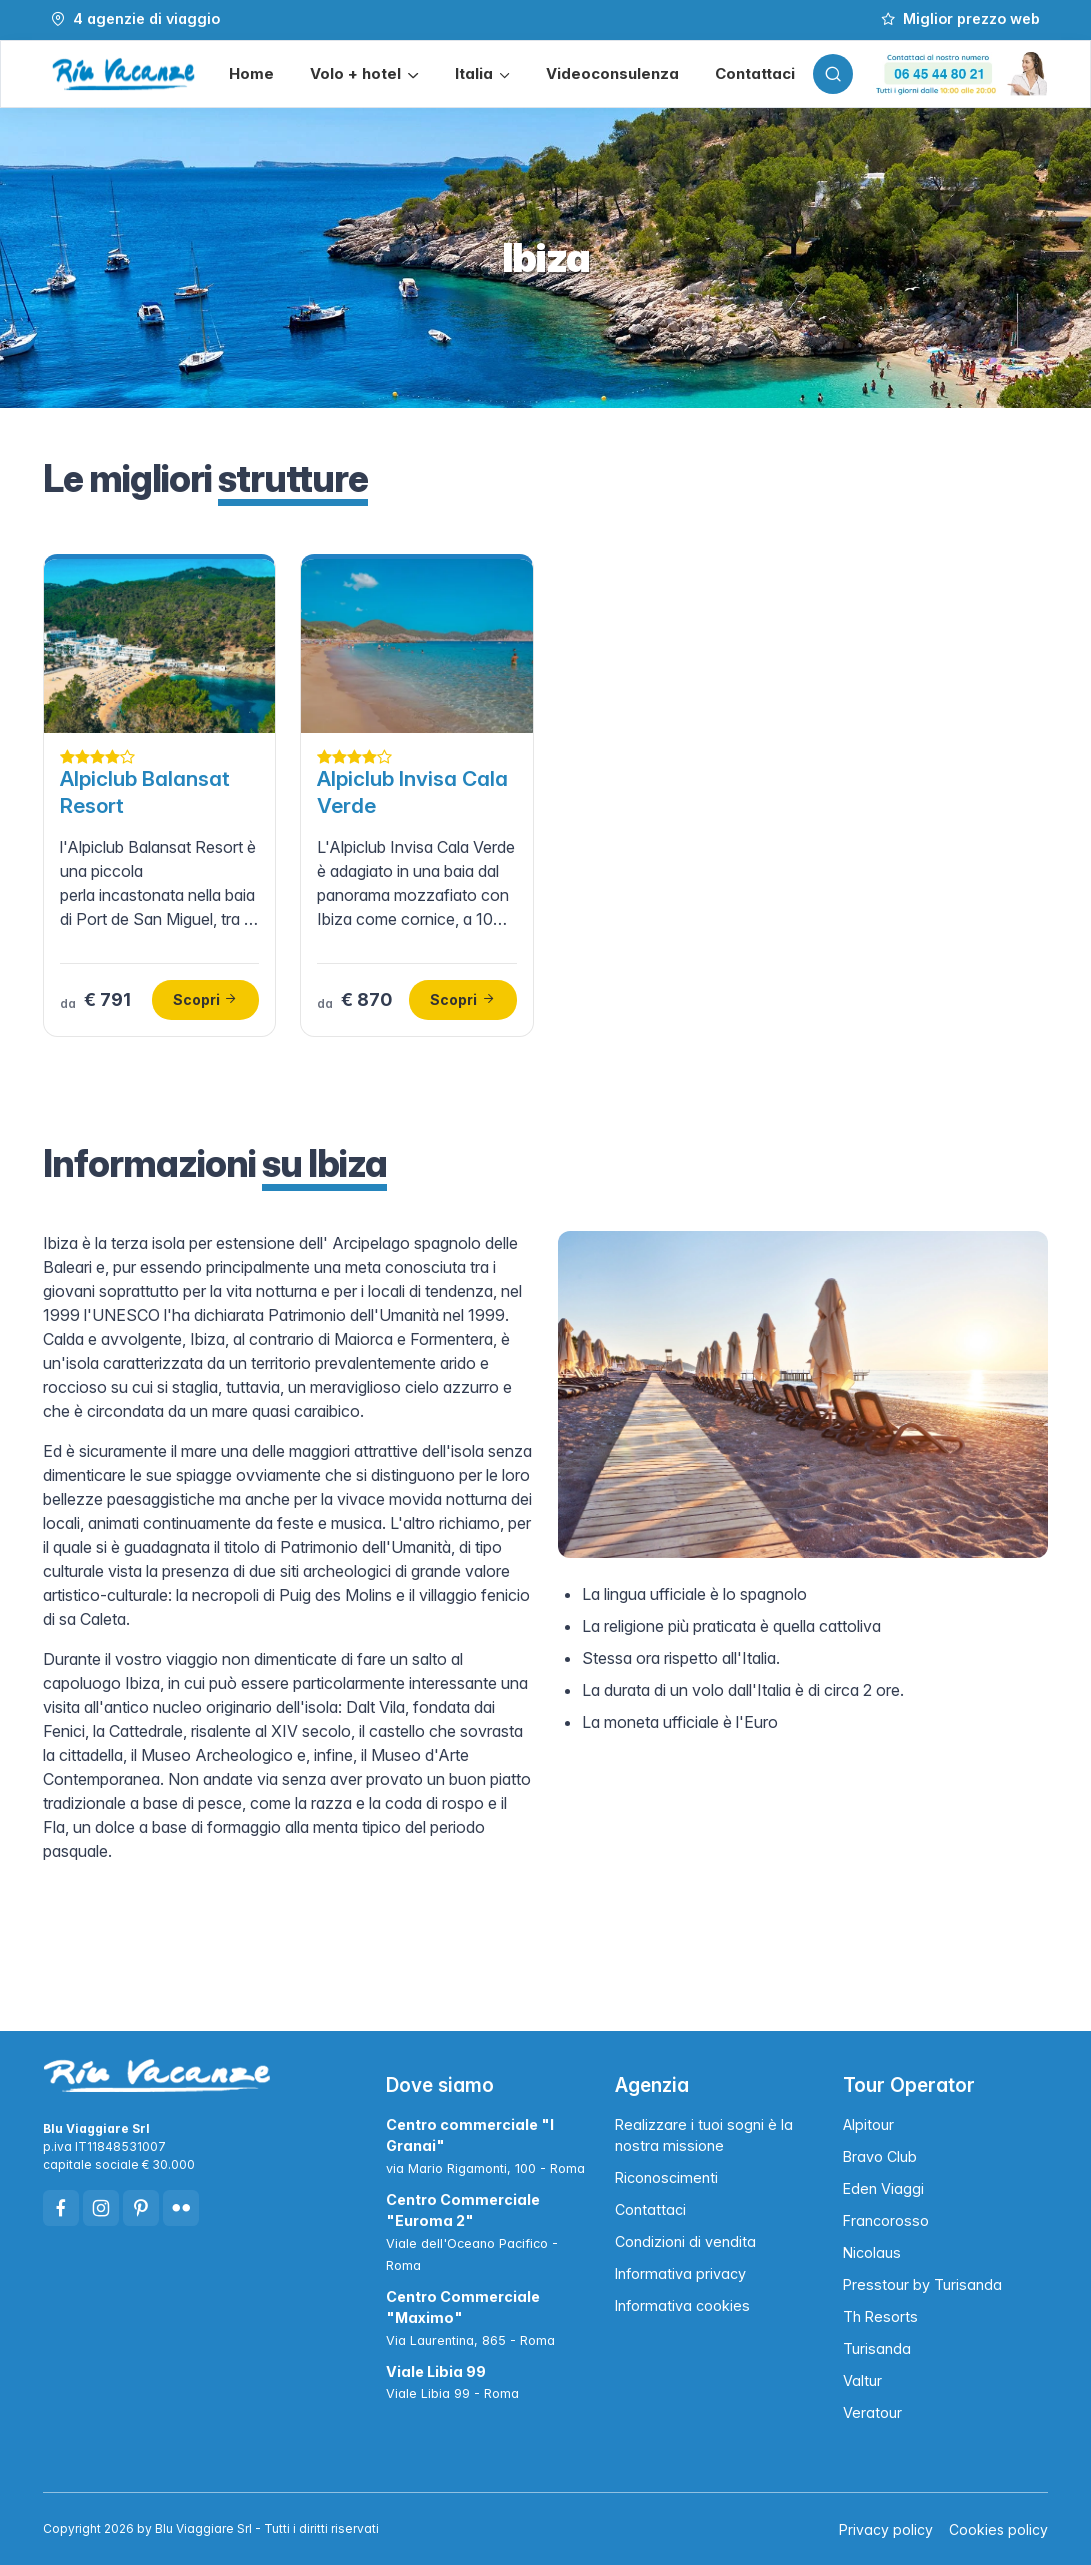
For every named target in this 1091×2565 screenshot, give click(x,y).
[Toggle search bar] (833, 74)
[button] (364, 74)
